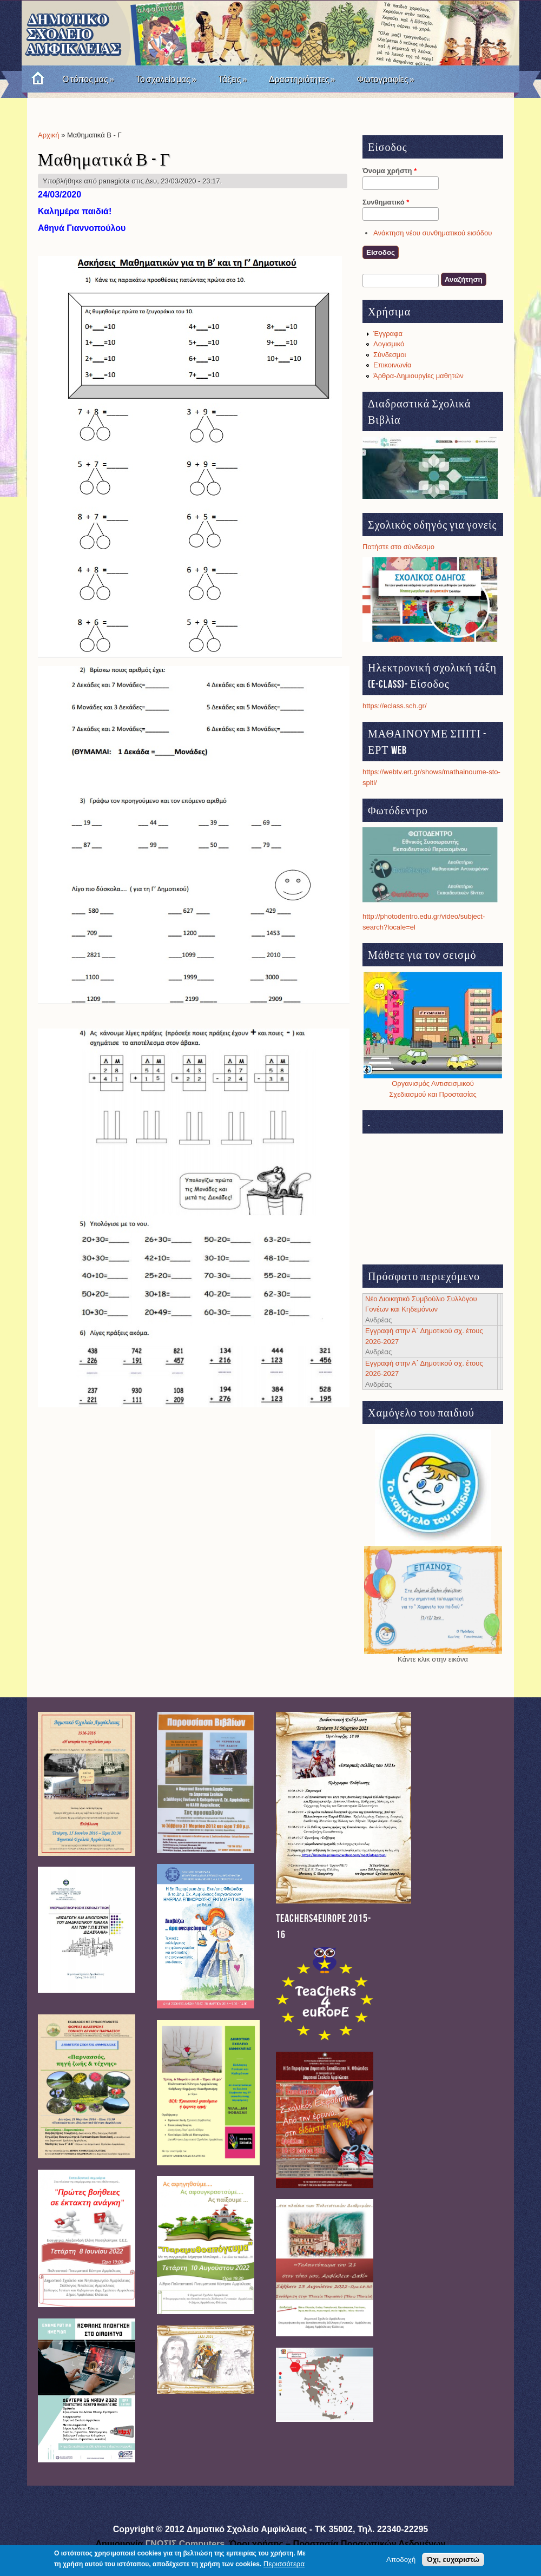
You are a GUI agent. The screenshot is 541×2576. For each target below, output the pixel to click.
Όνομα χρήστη (389, 171)
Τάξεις (232, 79)
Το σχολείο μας (166, 79)
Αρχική (49, 135)
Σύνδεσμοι (389, 355)
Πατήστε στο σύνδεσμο (398, 547)
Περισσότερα (284, 2564)
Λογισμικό (388, 344)
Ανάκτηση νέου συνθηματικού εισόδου (432, 233)
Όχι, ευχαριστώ (453, 2559)
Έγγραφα (388, 334)
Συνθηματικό (385, 202)
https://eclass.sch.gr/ (394, 706)
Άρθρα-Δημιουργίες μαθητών (418, 376)
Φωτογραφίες (385, 79)
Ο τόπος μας (88, 79)
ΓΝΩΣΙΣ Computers (185, 2543)
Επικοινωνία (392, 365)
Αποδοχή (400, 2559)
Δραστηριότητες (302, 79)
